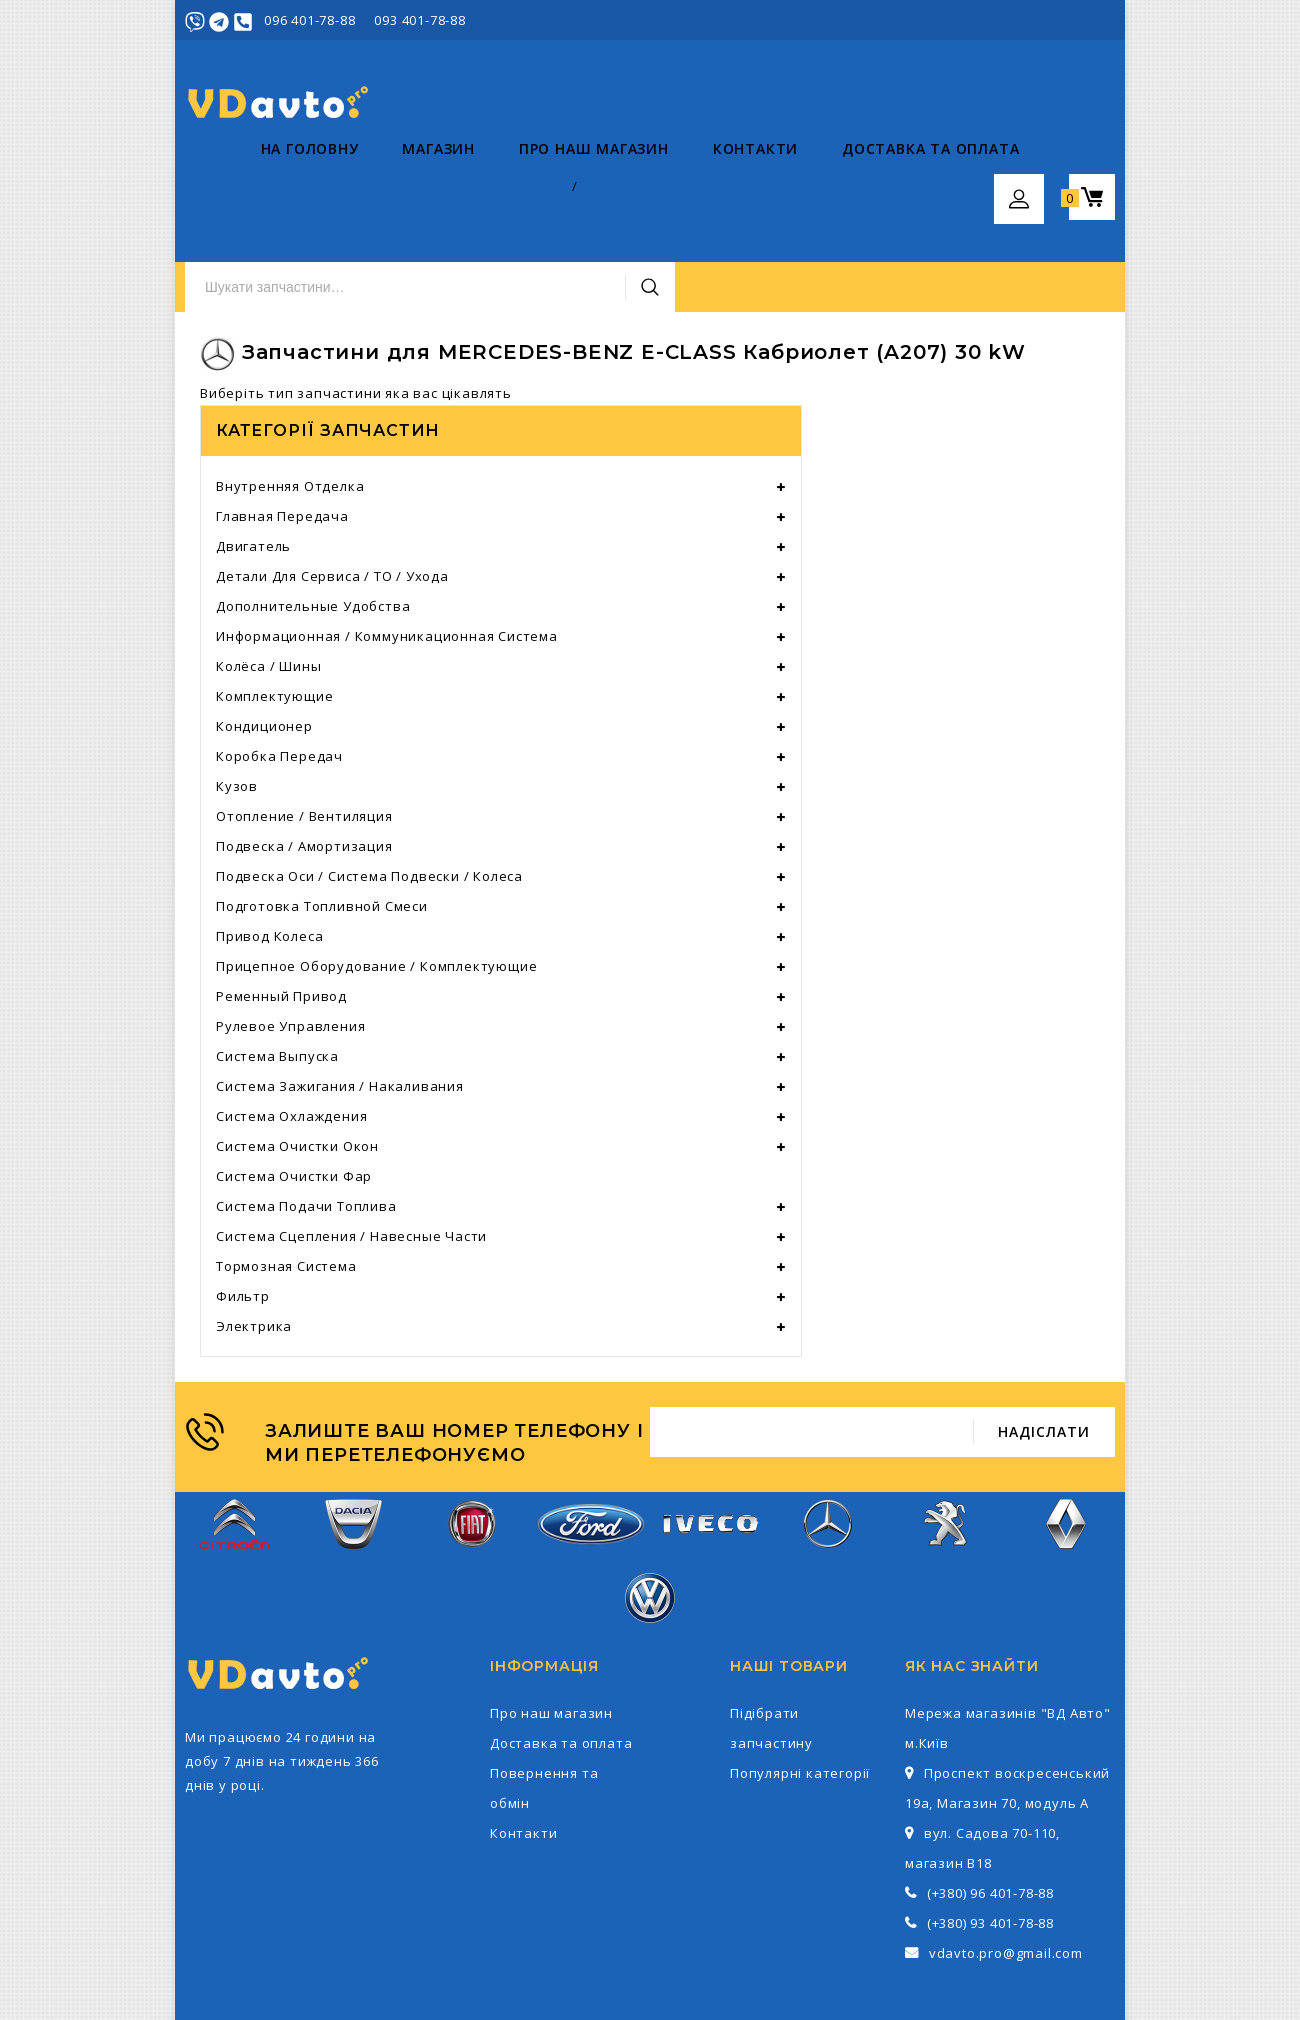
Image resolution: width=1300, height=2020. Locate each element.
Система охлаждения (291, 1020)
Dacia (353, 1438)
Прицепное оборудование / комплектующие (376, 870)
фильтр (243, 1200)
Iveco (709, 1438)
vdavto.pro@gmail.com (1006, 1857)
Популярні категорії (800, 1677)
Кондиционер (264, 630)
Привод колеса (269, 840)
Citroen (234, 1438)
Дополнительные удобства (313, 510)
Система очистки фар (294, 1080)
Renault (1065, 1438)
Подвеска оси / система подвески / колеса (369, 780)
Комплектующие (274, 600)
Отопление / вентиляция (304, 720)
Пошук (903, 103)
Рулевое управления (290, 930)
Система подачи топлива (306, 1110)
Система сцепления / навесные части (351, 1140)
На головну (234, 190)
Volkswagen (650, 1512)
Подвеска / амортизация (304, 750)
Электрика (254, 1230)
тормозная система (286, 1170)
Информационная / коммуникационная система (387, 540)
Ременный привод (281, 900)
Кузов (237, 690)
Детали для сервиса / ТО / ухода (332, 480)
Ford (591, 1438)
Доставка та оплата (854, 190)
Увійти (1001, 20)
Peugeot (947, 1438)
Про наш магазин (518, 190)
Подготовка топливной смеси (322, 810)
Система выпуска (277, 960)
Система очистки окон (297, 1050)
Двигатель (253, 450)
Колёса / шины (268, 570)
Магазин (363, 190)
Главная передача (282, 420)
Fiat (472, 1438)
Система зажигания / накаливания (340, 990)
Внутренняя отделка (290, 390)
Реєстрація (1076, 20)
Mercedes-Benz (828, 1438)
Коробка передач (279, 660)
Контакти (679, 190)
